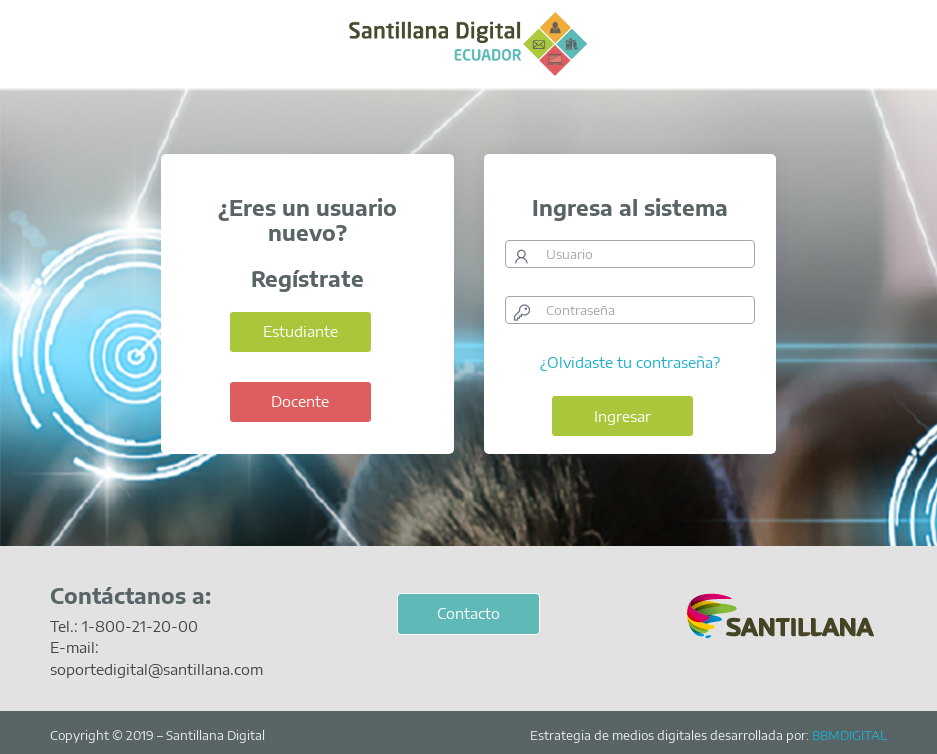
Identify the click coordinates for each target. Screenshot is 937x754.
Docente (300, 401)
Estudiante (300, 331)
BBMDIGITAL (849, 735)
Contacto (468, 613)
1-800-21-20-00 (140, 626)
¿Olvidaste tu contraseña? (630, 362)
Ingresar (622, 416)
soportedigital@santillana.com (156, 669)
